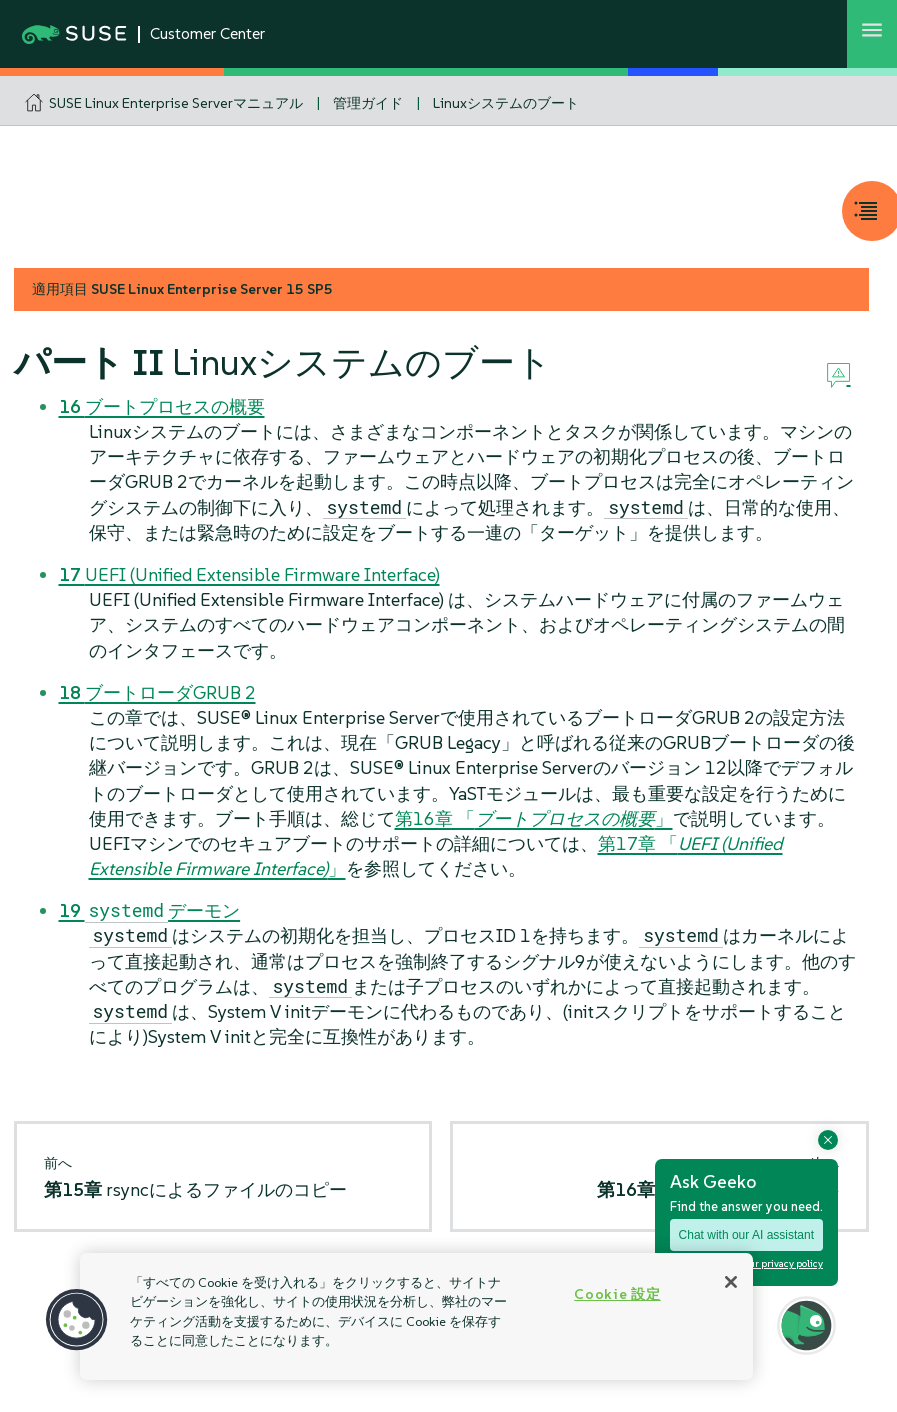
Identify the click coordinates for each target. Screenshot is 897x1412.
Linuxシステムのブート (506, 103)
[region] (416, 1316)
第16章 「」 (534, 818)
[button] (77, 1320)
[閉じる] (731, 1282)
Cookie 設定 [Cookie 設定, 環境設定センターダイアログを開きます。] (617, 1294)
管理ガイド (368, 103)
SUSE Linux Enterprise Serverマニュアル (176, 103)
